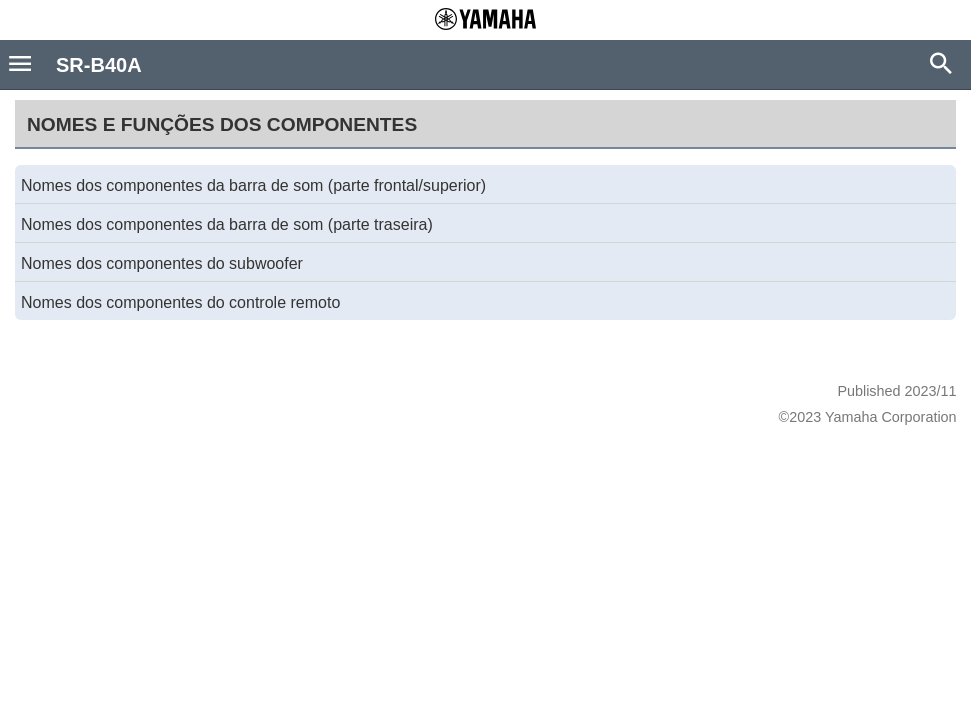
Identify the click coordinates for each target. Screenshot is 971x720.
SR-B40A (99, 65)
